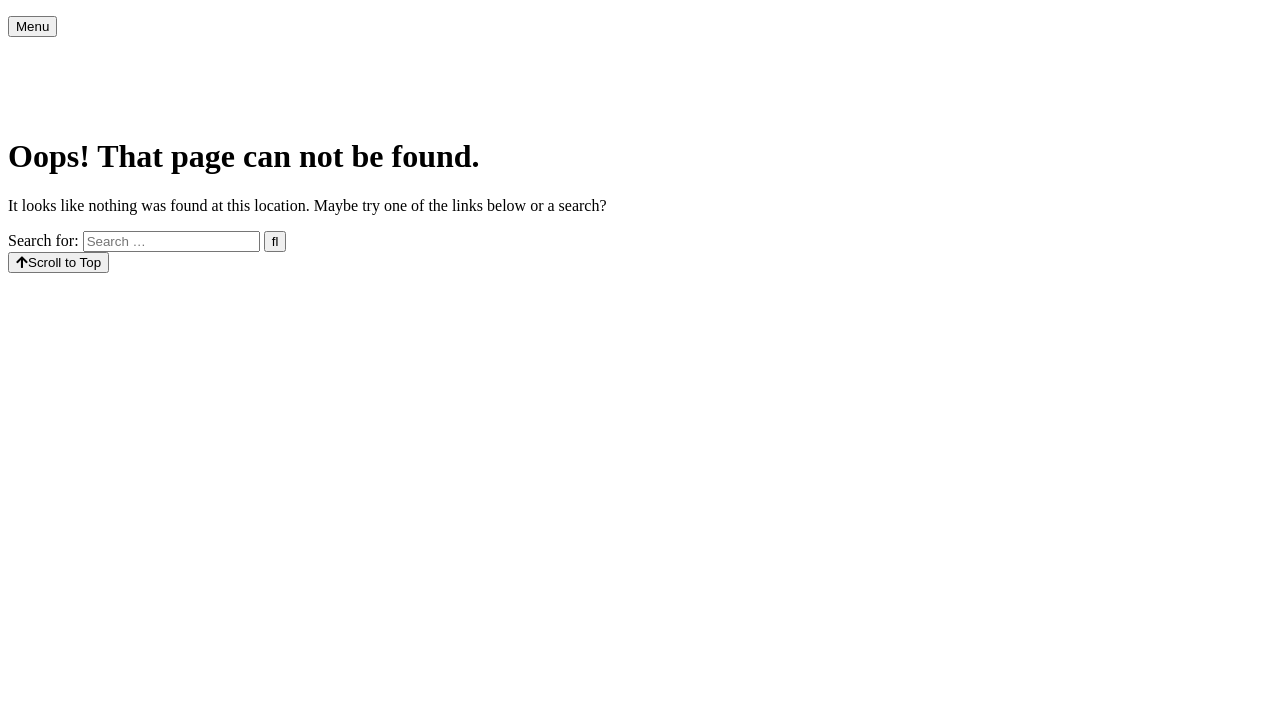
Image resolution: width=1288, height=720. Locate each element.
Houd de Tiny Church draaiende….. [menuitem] (1079, 57)
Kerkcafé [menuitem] (236, 57)
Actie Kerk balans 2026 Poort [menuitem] (849, 57)
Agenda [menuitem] (151, 57)
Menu (32, 26)
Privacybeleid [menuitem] (66, 97)
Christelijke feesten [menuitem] (529, 57)
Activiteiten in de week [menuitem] (368, 57)
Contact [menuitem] (164, 97)
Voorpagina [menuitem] (59, 57)
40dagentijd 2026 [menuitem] (673, 57)
